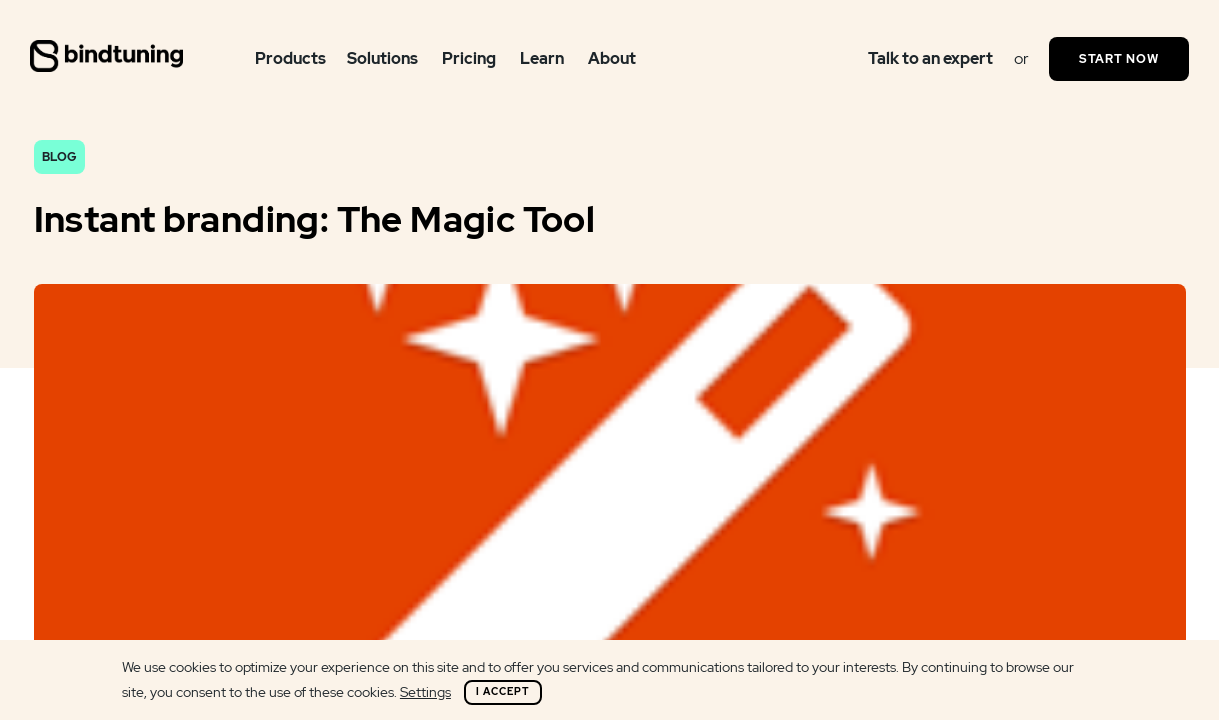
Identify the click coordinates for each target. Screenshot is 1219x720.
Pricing (469, 58)
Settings (425, 692)
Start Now (1119, 59)
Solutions (382, 58)
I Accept (503, 691)
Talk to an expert (930, 58)
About (612, 58)
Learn (542, 58)
